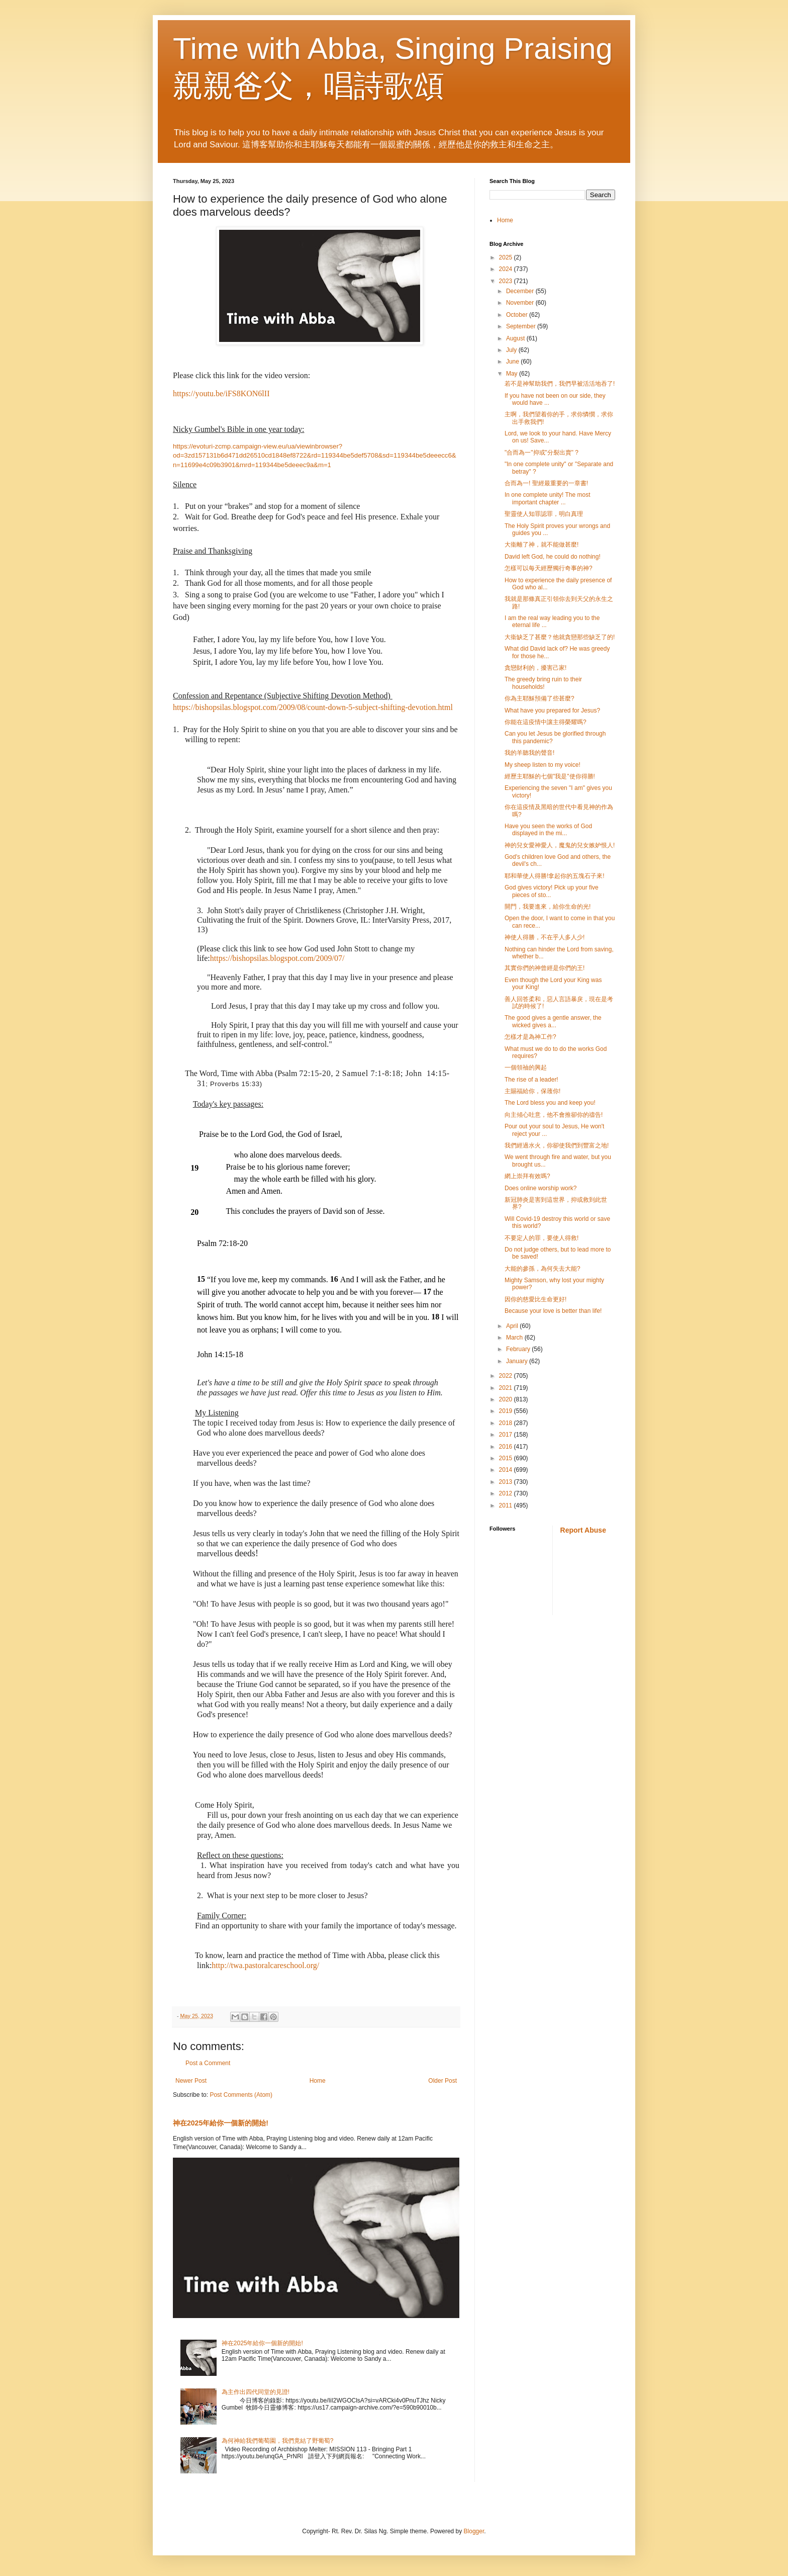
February (519, 1349)
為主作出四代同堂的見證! (255, 2391)
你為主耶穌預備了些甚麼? (539, 698)
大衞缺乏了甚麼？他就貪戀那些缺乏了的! (560, 637)
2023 (506, 281)
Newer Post (191, 2080)
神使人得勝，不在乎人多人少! (544, 937)
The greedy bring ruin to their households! (543, 683)
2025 (506, 257)
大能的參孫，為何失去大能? (542, 1268)
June (513, 361)
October (517, 314)
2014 (506, 1469)
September (521, 326)
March (515, 1337)
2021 (506, 1387)
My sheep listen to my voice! (542, 764)
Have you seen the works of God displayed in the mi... (548, 830)
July (512, 349)
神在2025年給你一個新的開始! (220, 2123)
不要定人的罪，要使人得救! (541, 1237)
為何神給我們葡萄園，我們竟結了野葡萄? (278, 2440)
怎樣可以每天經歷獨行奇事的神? (549, 568)
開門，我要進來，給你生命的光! (547, 906)
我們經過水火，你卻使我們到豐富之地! (557, 1145)
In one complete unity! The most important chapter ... (547, 498)
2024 (506, 269)
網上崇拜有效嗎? (527, 1176)
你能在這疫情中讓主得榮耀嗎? (545, 722)
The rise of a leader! (531, 1079)
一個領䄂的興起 (526, 1067)
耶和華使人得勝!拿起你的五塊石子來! (555, 875)
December (521, 291)
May (512, 373)
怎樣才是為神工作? (530, 1036)
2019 (506, 1410)
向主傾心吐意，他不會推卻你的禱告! (554, 1114)
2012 (506, 1493)
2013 (506, 1481)
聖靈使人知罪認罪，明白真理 (544, 513)
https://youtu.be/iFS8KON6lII (221, 393)
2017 (506, 1434)
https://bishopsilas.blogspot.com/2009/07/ (277, 958)
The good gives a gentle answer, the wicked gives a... (553, 1021)
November (521, 302)
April (513, 1325)
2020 (506, 1399)
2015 (506, 1458)
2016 (506, 1446)
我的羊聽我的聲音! (529, 752)
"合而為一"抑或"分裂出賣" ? (541, 452)
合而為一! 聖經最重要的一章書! (546, 483)
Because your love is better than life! (553, 1310)
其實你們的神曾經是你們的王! (544, 967)
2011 (506, 1505)
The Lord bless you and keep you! (550, 1102)
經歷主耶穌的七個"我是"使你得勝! (550, 776)
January (517, 1361)
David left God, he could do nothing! (553, 556)
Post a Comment (207, 2063)
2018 (506, 1423)
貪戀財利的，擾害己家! (535, 667)
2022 (506, 1375)
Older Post (442, 2080)
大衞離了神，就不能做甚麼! (541, 544)
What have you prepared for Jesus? (552, 710)
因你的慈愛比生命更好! (535, 1299)
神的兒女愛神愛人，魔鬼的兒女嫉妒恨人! (560, 845)
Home (318, 2080)
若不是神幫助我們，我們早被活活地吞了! (560, 383)
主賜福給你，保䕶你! (532, 1091)
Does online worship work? (540, 1188)
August (516, 338)
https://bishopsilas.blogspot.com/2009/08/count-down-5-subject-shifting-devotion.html (313, 707)
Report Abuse (583, 1530)
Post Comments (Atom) (241, 2094)
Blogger (474, 2531)
